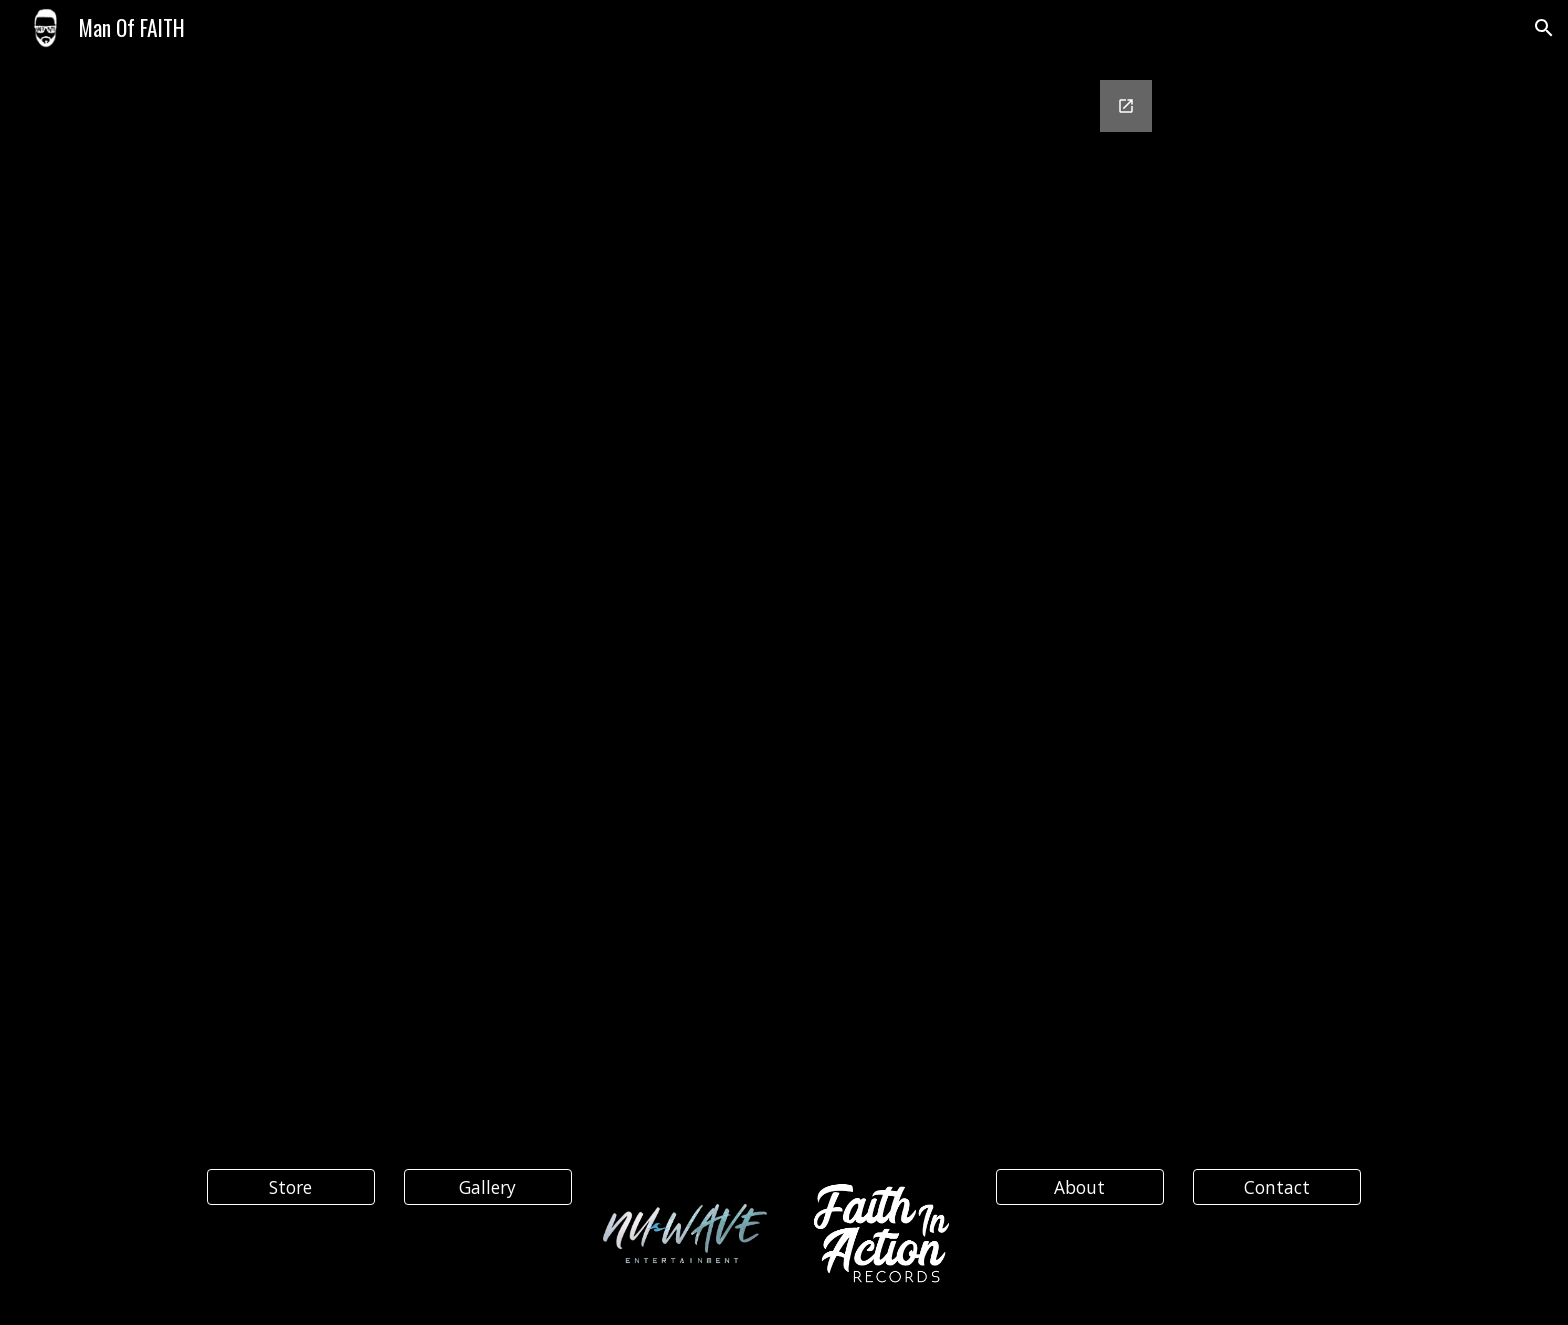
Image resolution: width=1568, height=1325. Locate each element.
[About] (1080, 1187)
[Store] (291, 1187)
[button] (1544, 28)
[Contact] (1277, 1187)
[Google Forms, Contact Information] (784, 567)
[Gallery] (488, 1187)
